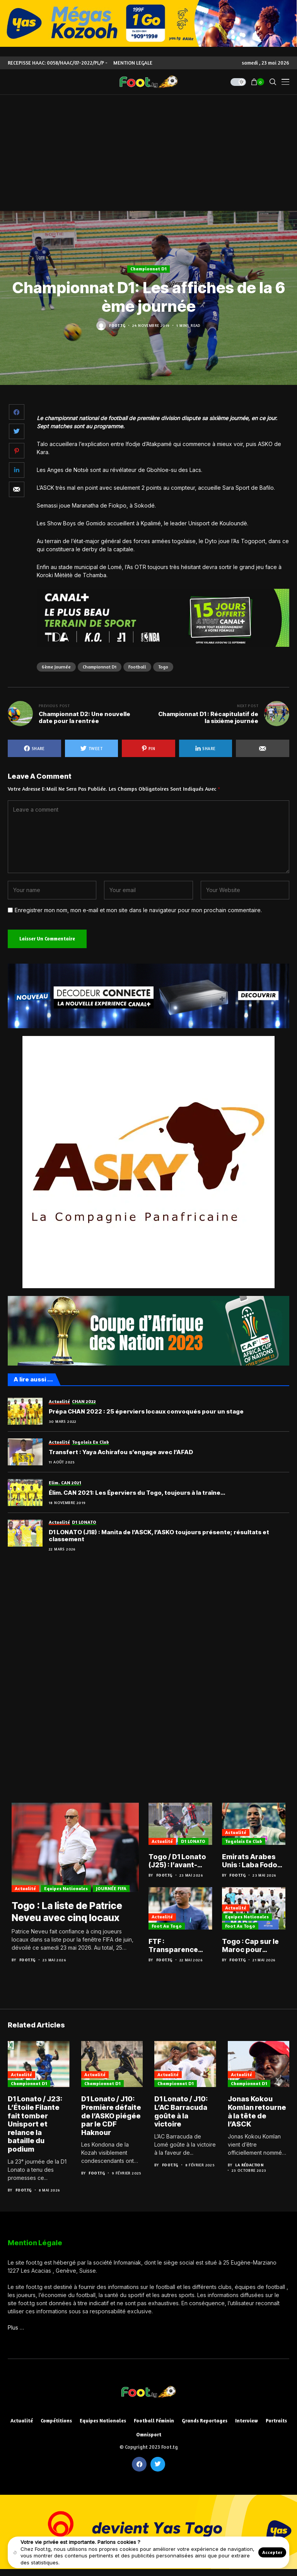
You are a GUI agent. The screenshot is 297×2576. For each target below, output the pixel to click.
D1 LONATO (193, 1841)
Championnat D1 (148, 269)
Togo (163, 667)
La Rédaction (249, 2165)
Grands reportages (204, 2421)
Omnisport (148, 2435)
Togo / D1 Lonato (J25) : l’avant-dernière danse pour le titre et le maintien (177, 1861)
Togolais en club (243, 1841)
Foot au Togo (167, 1926)
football (137, 667)
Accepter (272, 2552)
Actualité (25, 1889)
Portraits (276, 2421)
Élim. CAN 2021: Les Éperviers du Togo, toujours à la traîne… (137, 1492)
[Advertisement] (148, 153)
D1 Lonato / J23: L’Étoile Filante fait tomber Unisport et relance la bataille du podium (35, 2125)
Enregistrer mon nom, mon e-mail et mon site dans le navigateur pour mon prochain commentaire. (138, 910)
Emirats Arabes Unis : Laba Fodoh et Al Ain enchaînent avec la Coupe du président (252, 1861)
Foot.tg (117, 325)
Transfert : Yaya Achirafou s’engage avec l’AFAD (121, 1452)
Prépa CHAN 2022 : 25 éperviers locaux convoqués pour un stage (146, 1411)
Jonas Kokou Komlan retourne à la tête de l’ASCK (257, 2112)
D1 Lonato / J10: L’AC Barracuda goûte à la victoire (181, 2112)
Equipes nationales (66, 1889)
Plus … (16, 2328)
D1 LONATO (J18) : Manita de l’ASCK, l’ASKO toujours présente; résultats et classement (159, 1536)
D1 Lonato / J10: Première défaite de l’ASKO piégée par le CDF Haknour (111, 2116)
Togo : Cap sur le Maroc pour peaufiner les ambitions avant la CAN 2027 (251, 1946)
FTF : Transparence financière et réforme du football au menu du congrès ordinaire (177, 1946)
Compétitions (56, 2421)
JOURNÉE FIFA (111, 1889)
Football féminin (154, 2421)
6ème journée (56, 667)
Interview (246, 2421)
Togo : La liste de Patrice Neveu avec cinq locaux (69, 1912)
